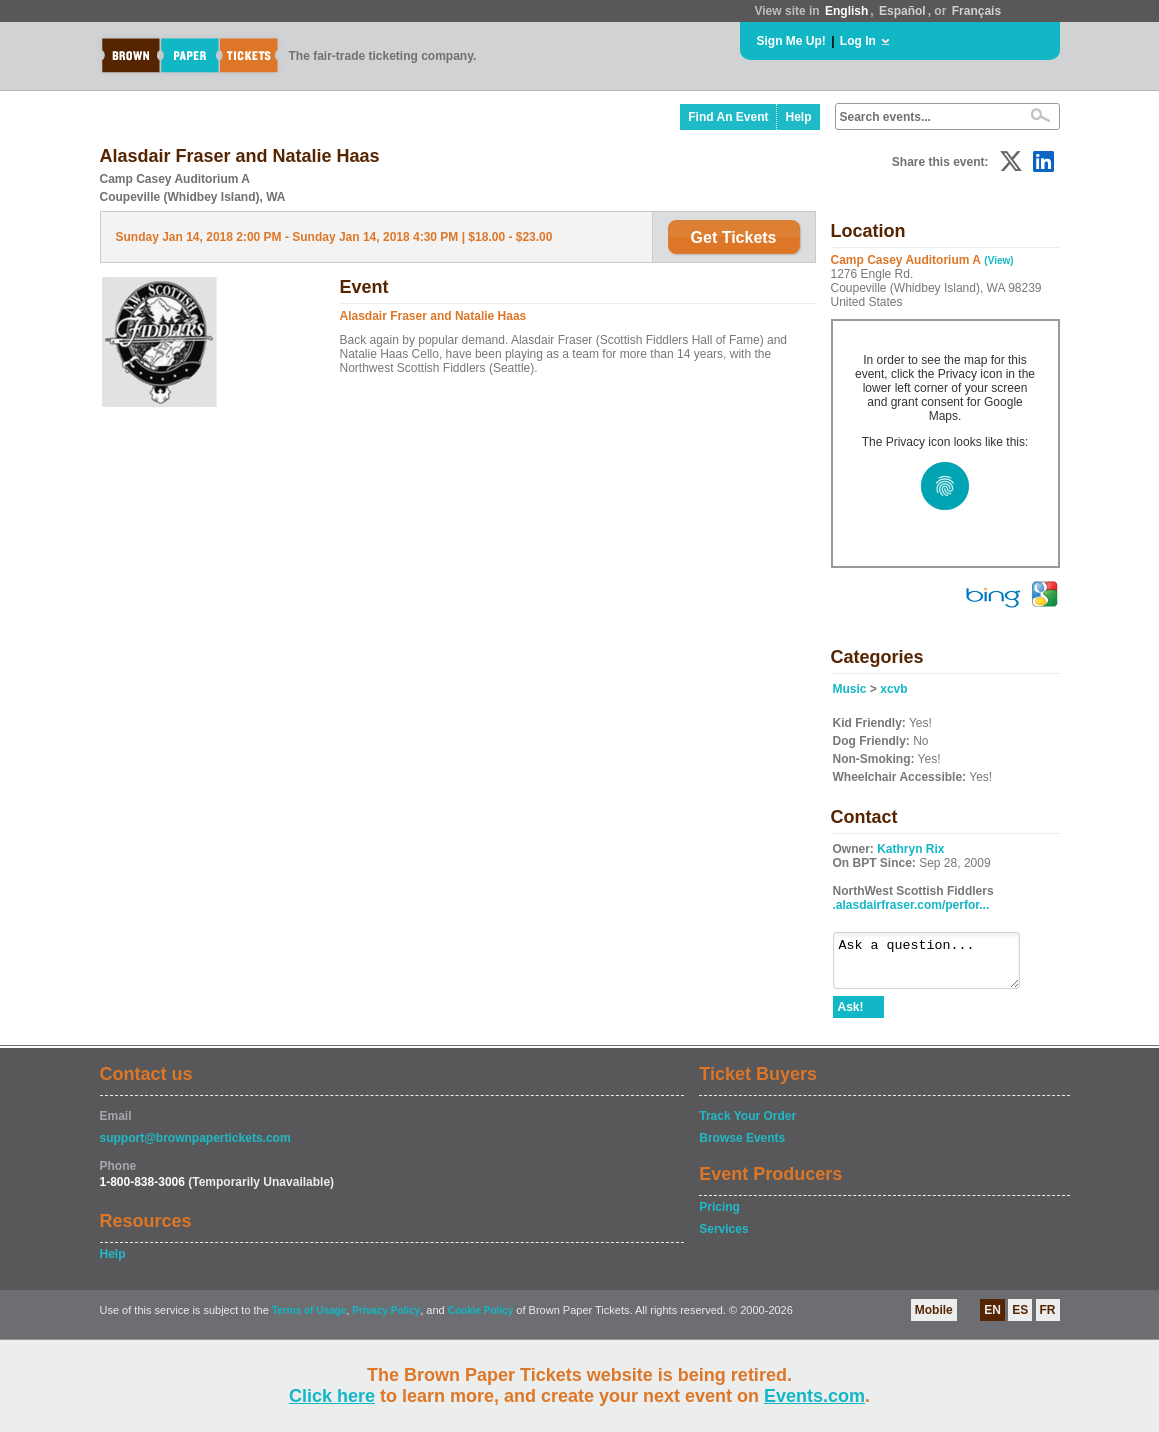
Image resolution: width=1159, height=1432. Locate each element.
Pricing (719, 1216)
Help (798, 117)
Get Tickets (734, 237)
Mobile (934, 1319)
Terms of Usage (309, 1319)
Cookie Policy (481, 1319)
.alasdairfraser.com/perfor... (911, 905)
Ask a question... (936, 965)
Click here (332, 1396)
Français (976, 11)
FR (1048, 1319)
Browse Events (742, 1147)
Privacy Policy (386, 1319)
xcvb (893, 689)
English (846, 11)
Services (723, 1238)
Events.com (814, 1396)
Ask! (851, 1016)
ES (1020, 1319)
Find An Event (728, 117)
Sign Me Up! (791, 41)
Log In (858, 41)
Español (902, 11)
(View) (998, 260)
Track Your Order (747, 1125)
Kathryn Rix (910, 849)
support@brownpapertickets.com (195, 1147)
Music (850, 689)
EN (992, 1319)
